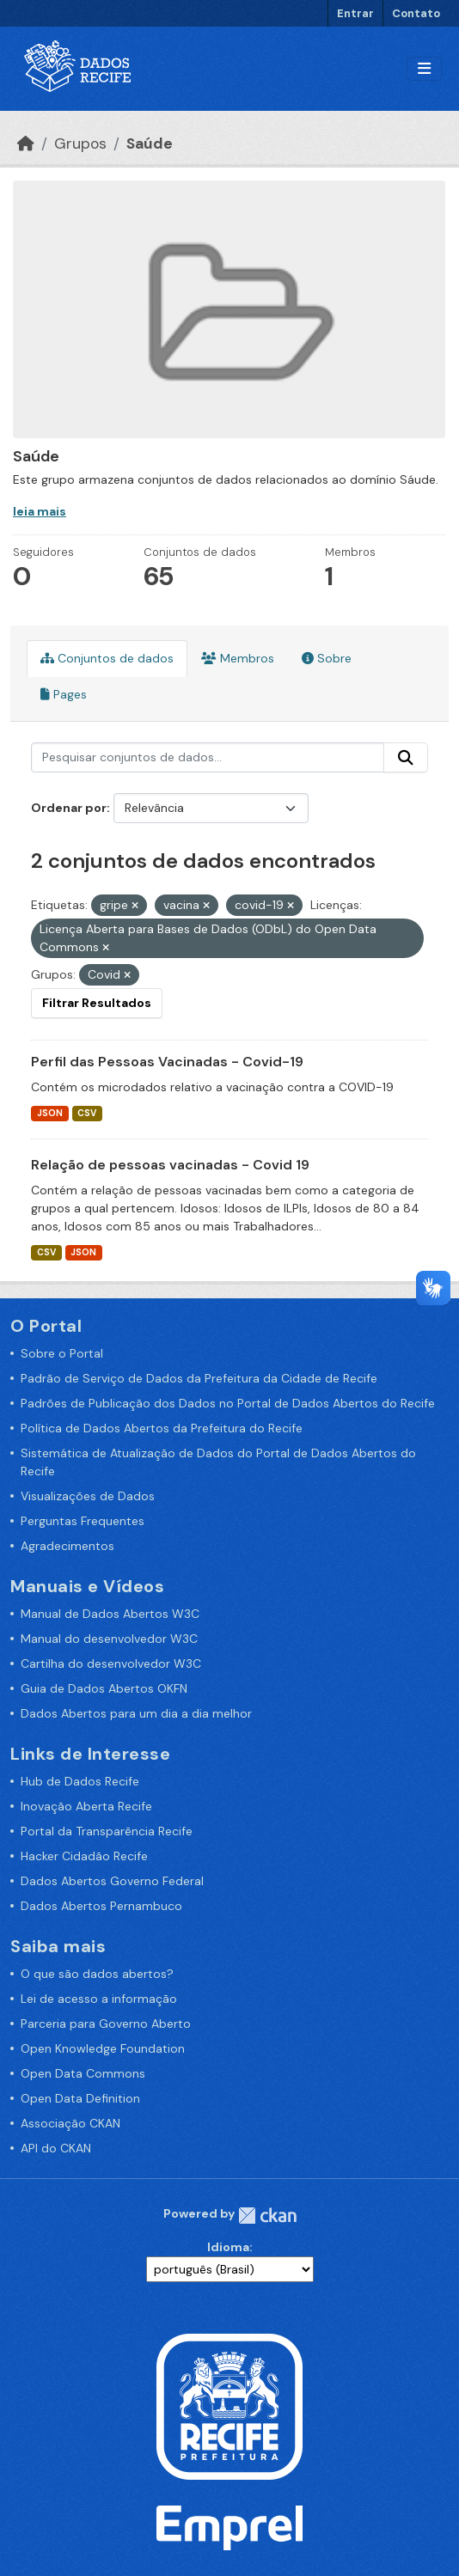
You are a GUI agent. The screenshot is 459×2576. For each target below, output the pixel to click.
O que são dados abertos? (97, 1973)
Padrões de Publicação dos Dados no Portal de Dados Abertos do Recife (228, 1403)
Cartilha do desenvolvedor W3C (111, 1663)
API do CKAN (56, 2148)
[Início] (25, 143)
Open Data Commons (83, 2073)
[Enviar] (405, 757)
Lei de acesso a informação (99, 1998)
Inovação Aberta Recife (86, 1806)
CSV (86, 1113)
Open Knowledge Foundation (103, 2048)
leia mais (39, 511)
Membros (237, 658)
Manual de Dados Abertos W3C (110, 1613)
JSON (50, 1113)
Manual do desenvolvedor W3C (109, 1638)
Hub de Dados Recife (80, 1781)
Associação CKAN (70, 2123)
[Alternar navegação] (424, 69)
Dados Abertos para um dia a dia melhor (136, 1713)
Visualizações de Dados (88, 1496)
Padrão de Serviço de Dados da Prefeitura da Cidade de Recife (199, 1378)
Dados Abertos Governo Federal (112, 1881)
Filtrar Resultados (96, 1002)
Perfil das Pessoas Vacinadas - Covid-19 (167, 1062)
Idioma (228, 2247)
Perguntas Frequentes (82, 1521)
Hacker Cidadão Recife (84, 1856)
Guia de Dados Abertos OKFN (104, 1688)
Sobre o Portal (62, 1353)
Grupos (80, 143)
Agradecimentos (67, 1546)
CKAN (267, 2216)
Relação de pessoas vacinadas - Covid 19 (170, 1165)
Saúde (149, 143)
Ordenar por (69, 807)
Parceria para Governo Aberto (106, 2023)
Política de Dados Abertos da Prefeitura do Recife (162, 1428)
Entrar (355, 13)
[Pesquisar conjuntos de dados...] (207, 757)
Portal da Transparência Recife (107, 1831)
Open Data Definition (80, 2098)
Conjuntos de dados (107, 658)
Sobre (327, 658)
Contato (416, 13)
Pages (63, 694)
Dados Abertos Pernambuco (101, 1906)
